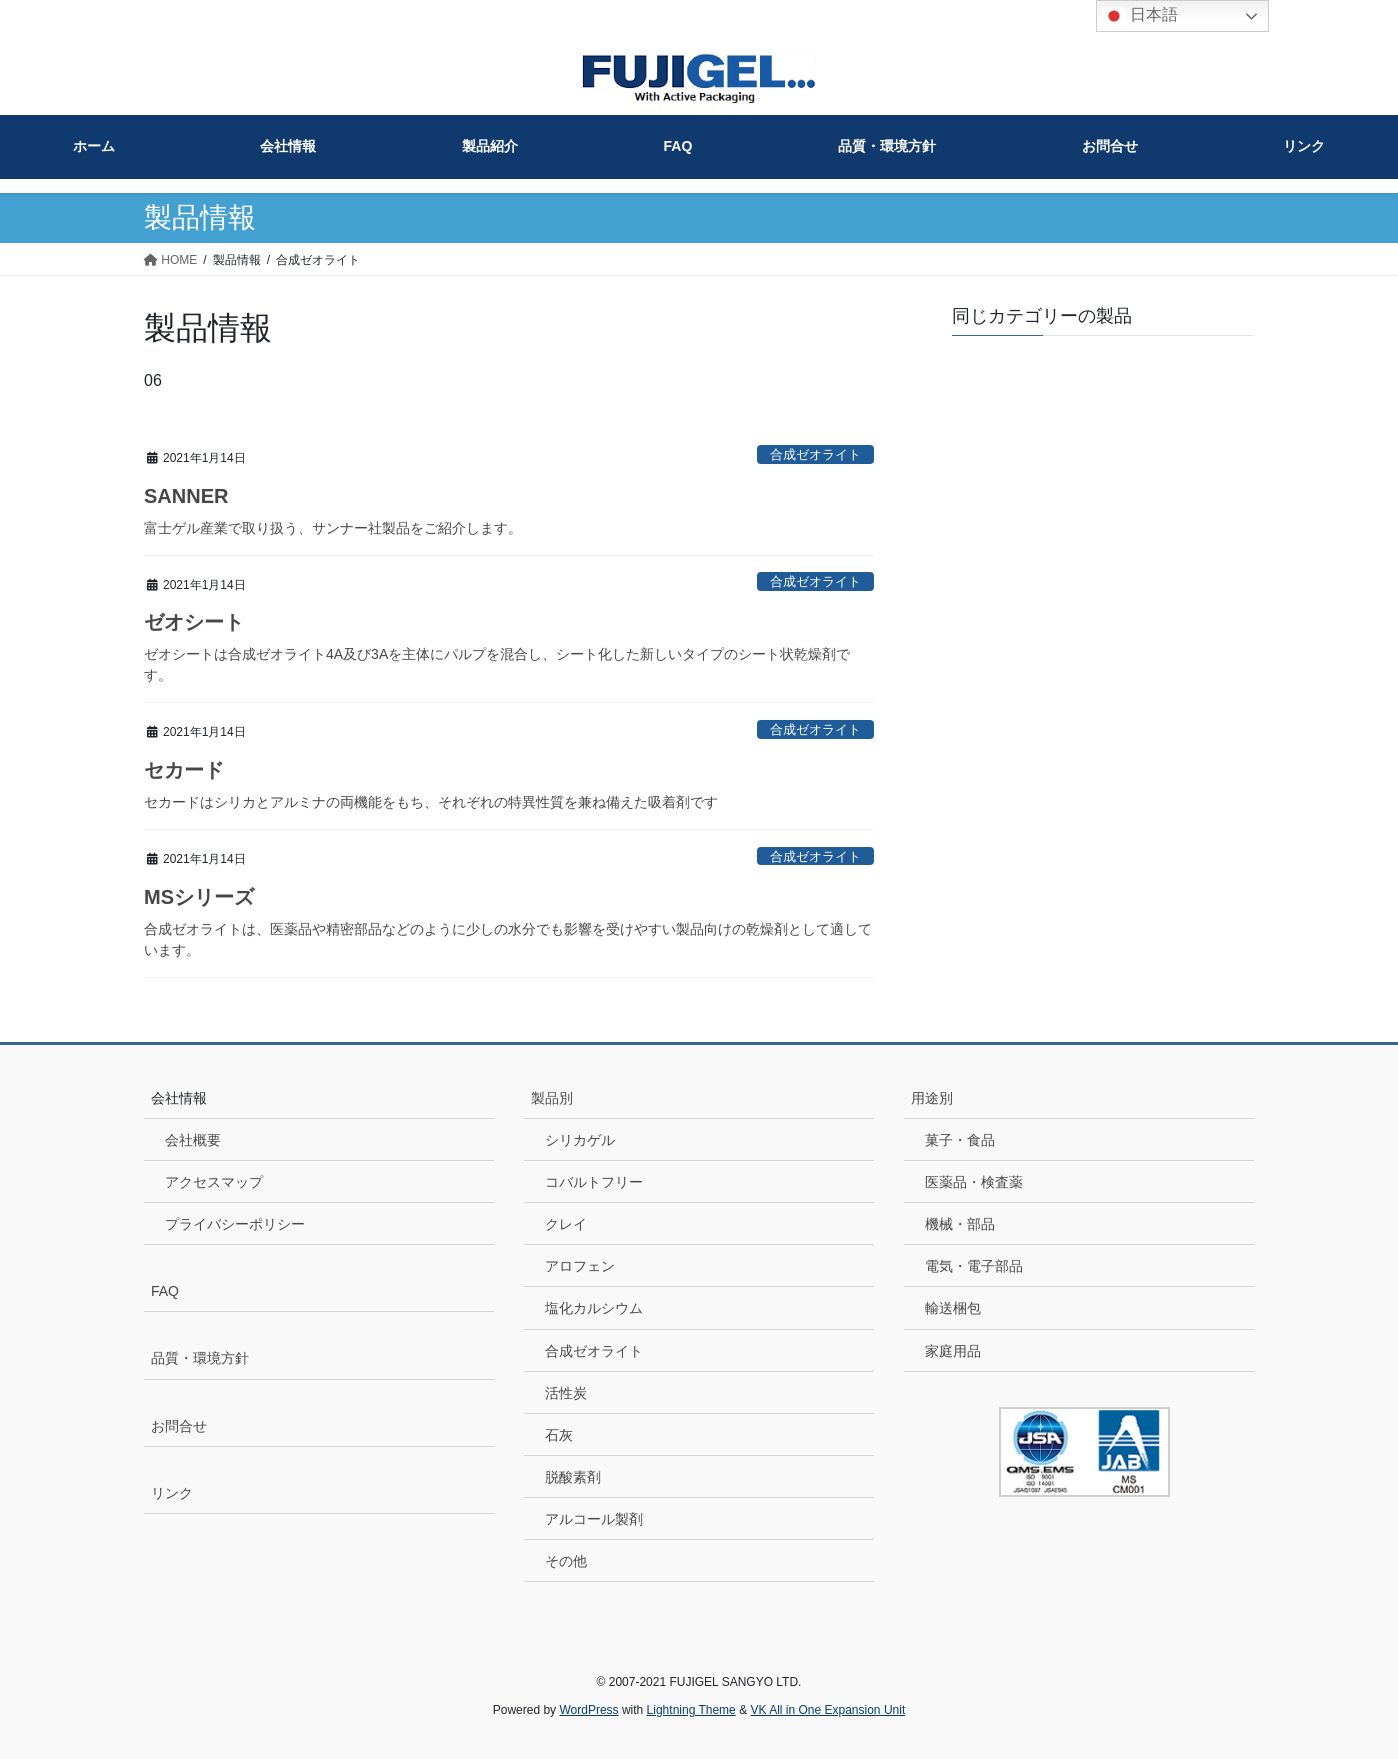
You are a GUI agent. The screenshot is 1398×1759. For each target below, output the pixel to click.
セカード (184, 770)
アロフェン (580, 1266)
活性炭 (566, 1393)
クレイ (566, 1224)
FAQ (165, 1291)
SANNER (186, 496)
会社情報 (179, 1098)
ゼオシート (194, 622)
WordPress (588, 1710)
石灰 (559, 1435)
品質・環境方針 (200, 1358)
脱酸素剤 (573, 1477)
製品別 (552, 1098)
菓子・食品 (960, 1140)
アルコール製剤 (594, 1519)
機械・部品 (960, 1224)
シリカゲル (580, 1140)
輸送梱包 (953, 1308)
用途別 (932, 1098)
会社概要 (193, 1140)
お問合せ (179, 1426)
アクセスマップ (214, 1182)
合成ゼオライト (594, 1351)
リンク (172, 1493)
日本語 (1140, 16)
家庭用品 (953, 1351)
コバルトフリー (594, 1182)
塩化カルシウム (594, 1308)
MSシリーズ (199, 897)
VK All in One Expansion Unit (827, 1710)
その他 (566, 1561)
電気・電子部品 (974, 1266)
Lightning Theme (691, 1710)
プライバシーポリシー (235, 1224)
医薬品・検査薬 (974, 1182)
